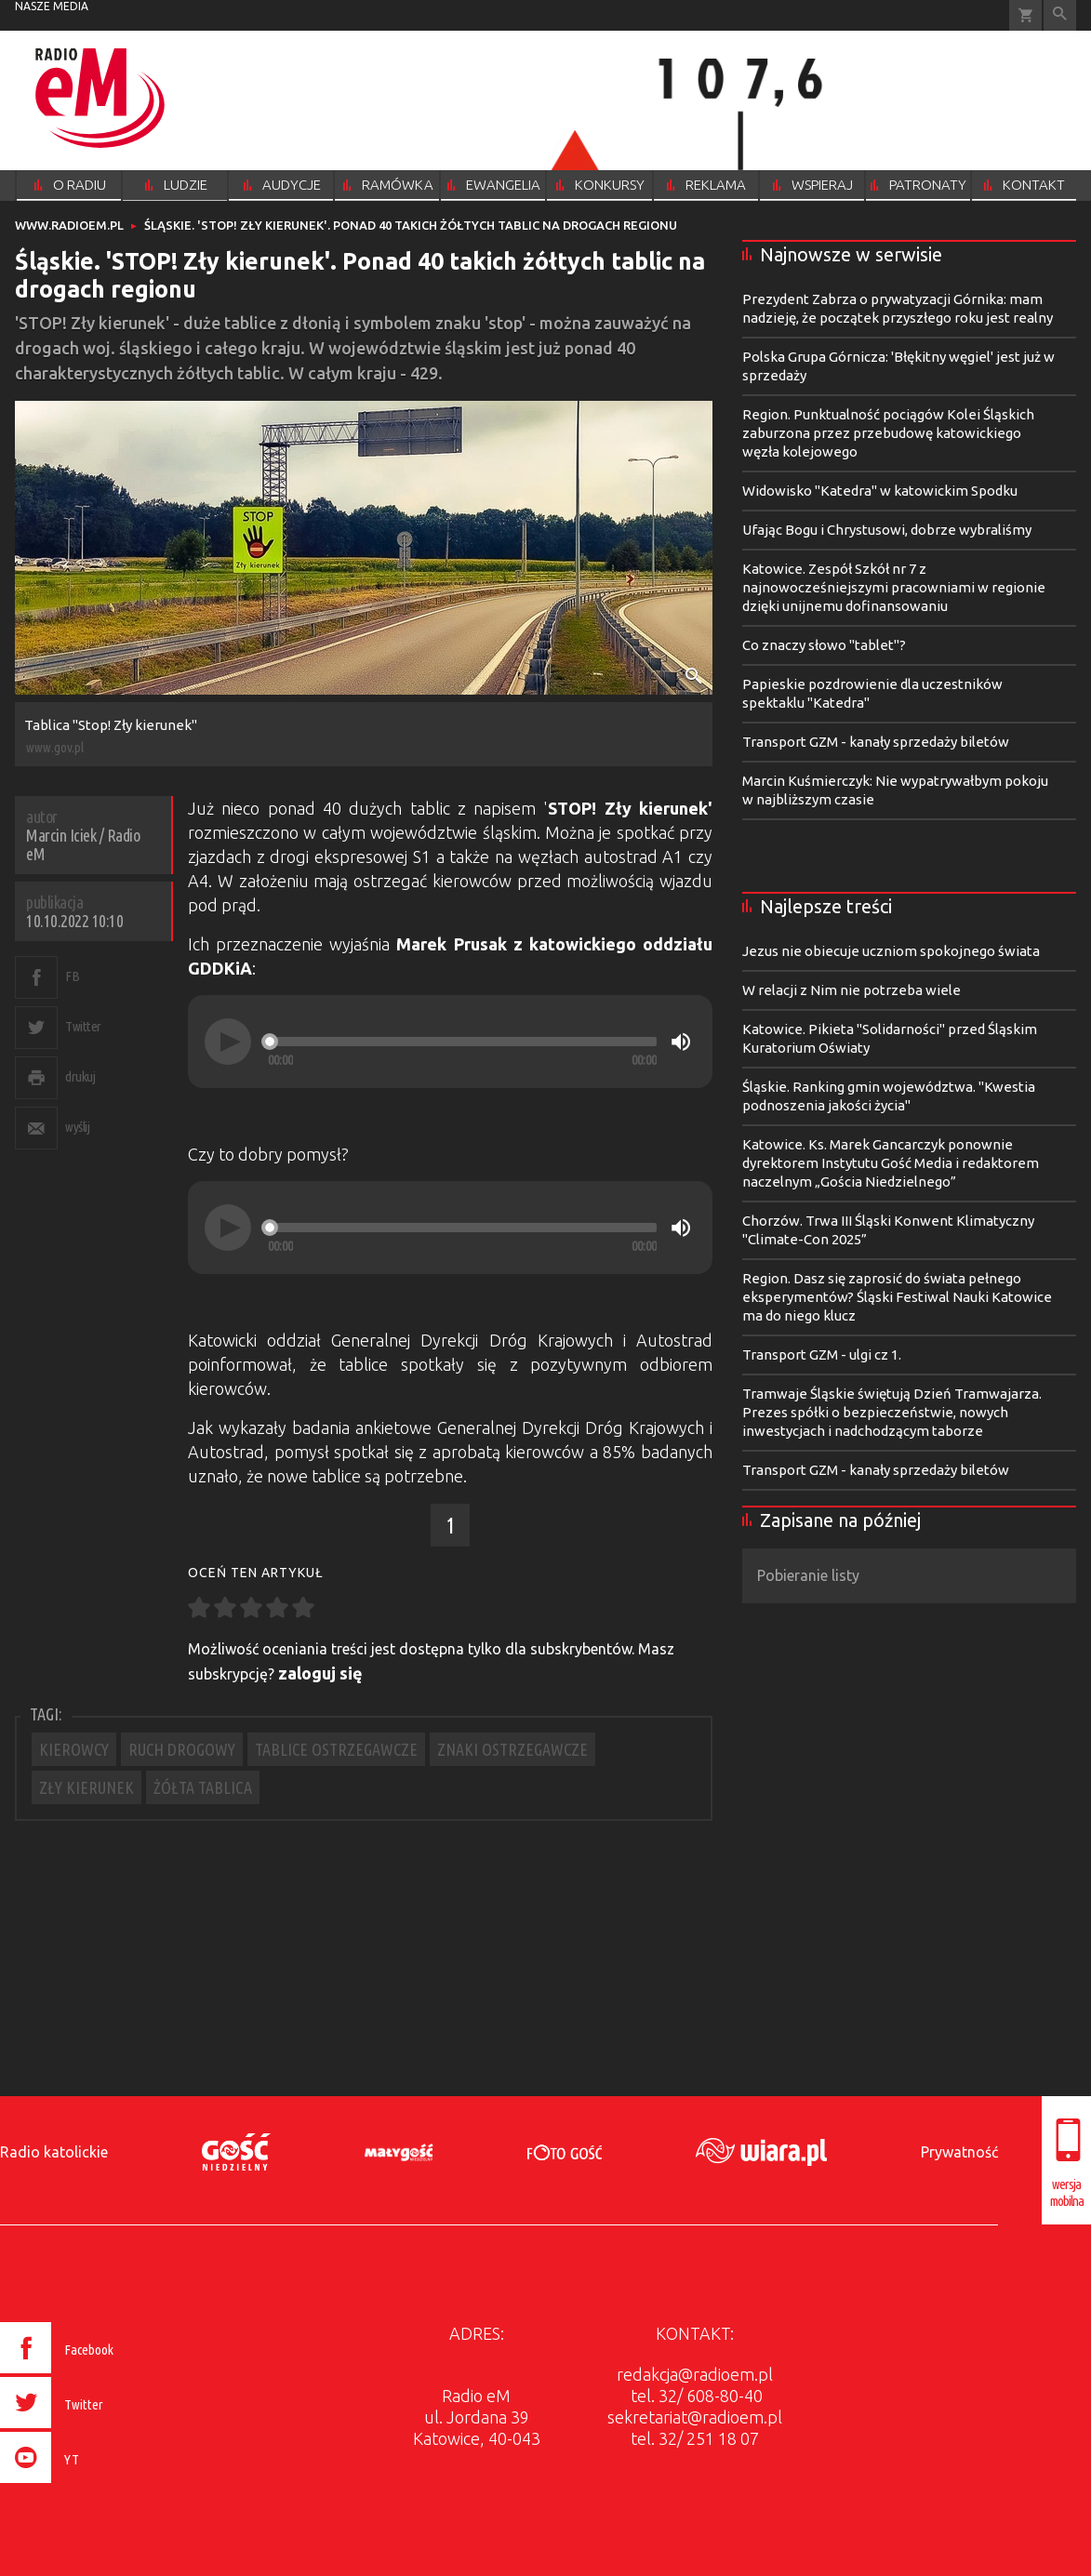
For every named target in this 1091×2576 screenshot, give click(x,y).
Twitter (83, 1026)
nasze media (51, 6)
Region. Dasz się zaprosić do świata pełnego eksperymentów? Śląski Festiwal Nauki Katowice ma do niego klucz (897, 1296)
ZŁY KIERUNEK (86, 1787)
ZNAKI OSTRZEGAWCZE (512, 1749)
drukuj (80, 1076)
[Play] (228, 1041)
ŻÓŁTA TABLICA (202, 1787)
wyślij (77, 1127)
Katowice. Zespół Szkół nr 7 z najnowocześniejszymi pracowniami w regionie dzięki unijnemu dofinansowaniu (893, 587)
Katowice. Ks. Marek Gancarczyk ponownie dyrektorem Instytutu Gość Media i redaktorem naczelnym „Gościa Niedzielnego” (890, 1162)
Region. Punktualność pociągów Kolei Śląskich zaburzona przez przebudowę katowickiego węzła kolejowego (888, 432)
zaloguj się (320, 1673)
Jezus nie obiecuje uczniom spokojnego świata (891, 951)
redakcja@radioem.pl (695, 2374)
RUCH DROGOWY (181, 1749)
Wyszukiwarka (1060, 15)
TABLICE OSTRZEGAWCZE (336, 1749)
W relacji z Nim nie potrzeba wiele (851, 990)
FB (72, 976)
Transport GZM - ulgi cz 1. (821, 1354)
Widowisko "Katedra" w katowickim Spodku (880, 490)
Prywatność (959, 2152)
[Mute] (681, 1041)
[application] (450, 1041)
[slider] (462, 1041)
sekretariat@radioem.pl (694, 2417)
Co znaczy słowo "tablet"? (824, 645)
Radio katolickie (54, 2152)
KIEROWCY (74, 1749)
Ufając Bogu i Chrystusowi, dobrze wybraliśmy (886, 530)
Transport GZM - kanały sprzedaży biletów (875, 742)
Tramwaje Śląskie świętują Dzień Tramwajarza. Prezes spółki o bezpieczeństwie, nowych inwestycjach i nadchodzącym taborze (892, 1412)
